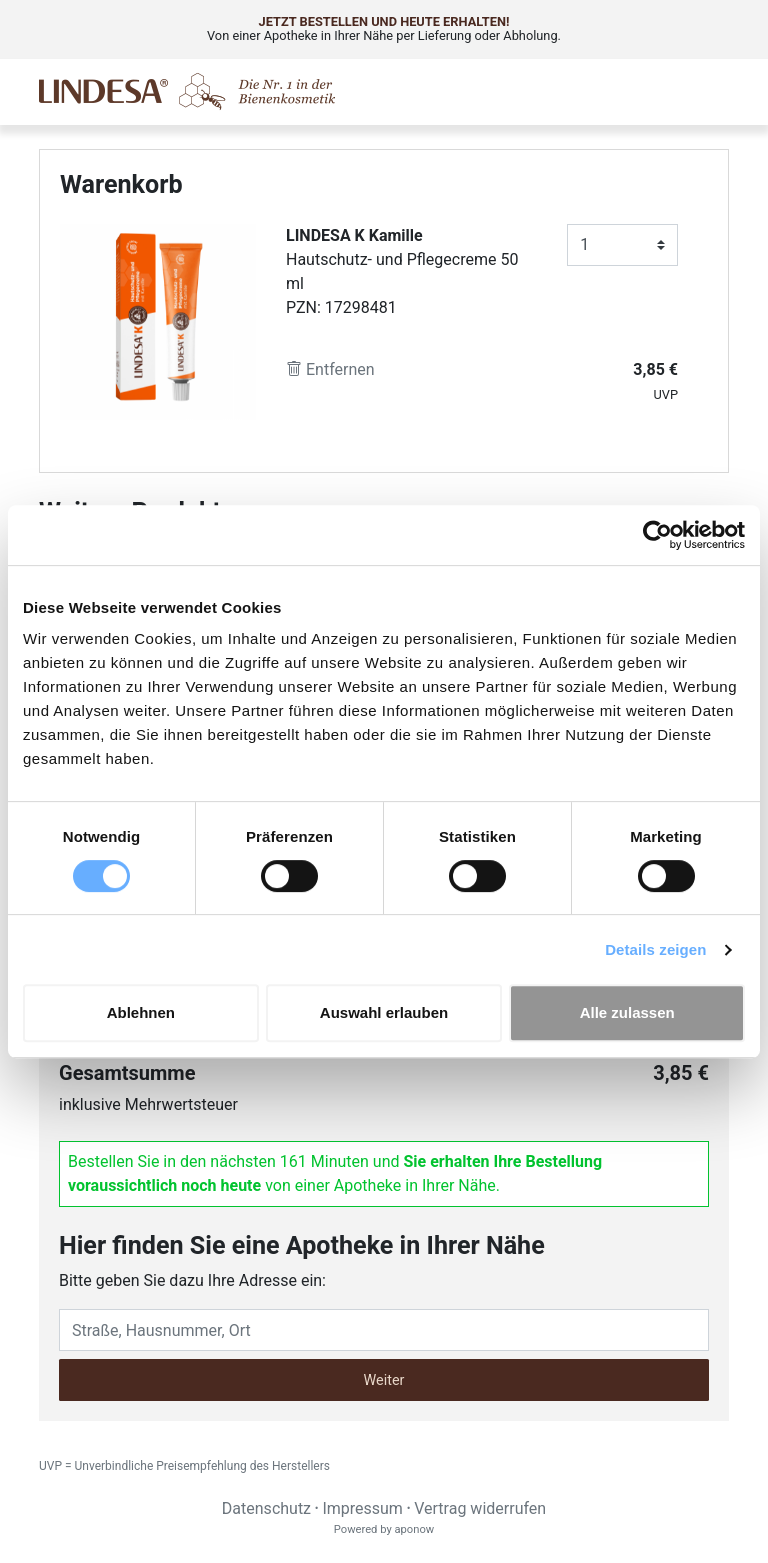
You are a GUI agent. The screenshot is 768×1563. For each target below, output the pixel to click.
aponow (414, 1529)
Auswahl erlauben (384, 1012)
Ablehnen (141, 1012)
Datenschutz (266, 1508)
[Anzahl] (622, 245)
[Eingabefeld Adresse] (384, 1330)
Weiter (384, 1380)
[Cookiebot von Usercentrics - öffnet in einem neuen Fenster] (657, 535)
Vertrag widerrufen (480, 1508)
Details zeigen (655, 949)
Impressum (362, 1508)
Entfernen (330, 369)
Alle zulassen (627, 1012)
